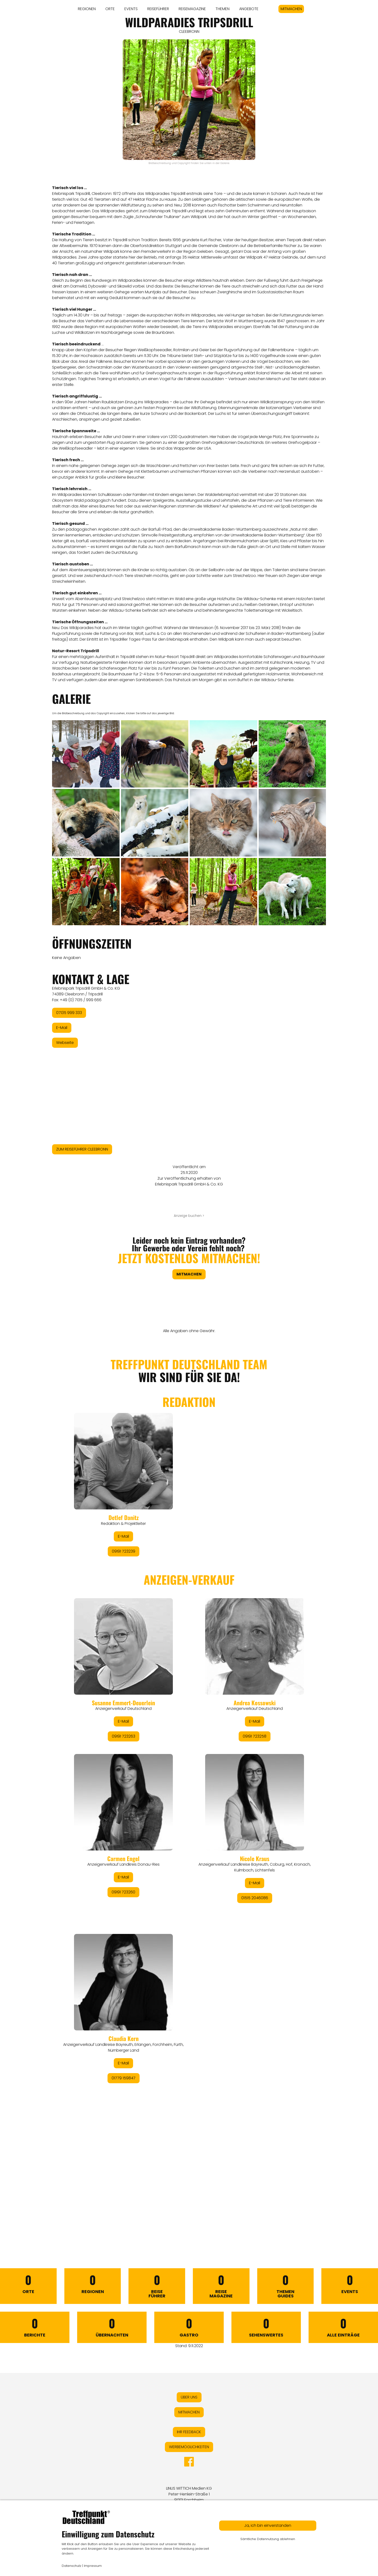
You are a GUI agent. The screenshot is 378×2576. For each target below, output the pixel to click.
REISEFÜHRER (158, 9)
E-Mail (61, 1027)
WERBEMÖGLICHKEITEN (189, 2447)
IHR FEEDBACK (189, 2432)
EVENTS (131, 9)
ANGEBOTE (248, 9)
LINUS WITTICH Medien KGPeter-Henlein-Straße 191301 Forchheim (189, 2494)
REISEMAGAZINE (192, 9)
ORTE (110, 9)
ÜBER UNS (189, 2397)
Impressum (93, 2565)
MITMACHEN (291, 9)
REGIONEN (87, 9)
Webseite (65, 1042)
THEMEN (223, 9)
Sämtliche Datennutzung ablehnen (267, 2539)
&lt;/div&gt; (189, 1785)
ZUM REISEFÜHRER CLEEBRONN (82, 1149)
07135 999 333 (69, 1012)
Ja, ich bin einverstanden (267, 2525)
